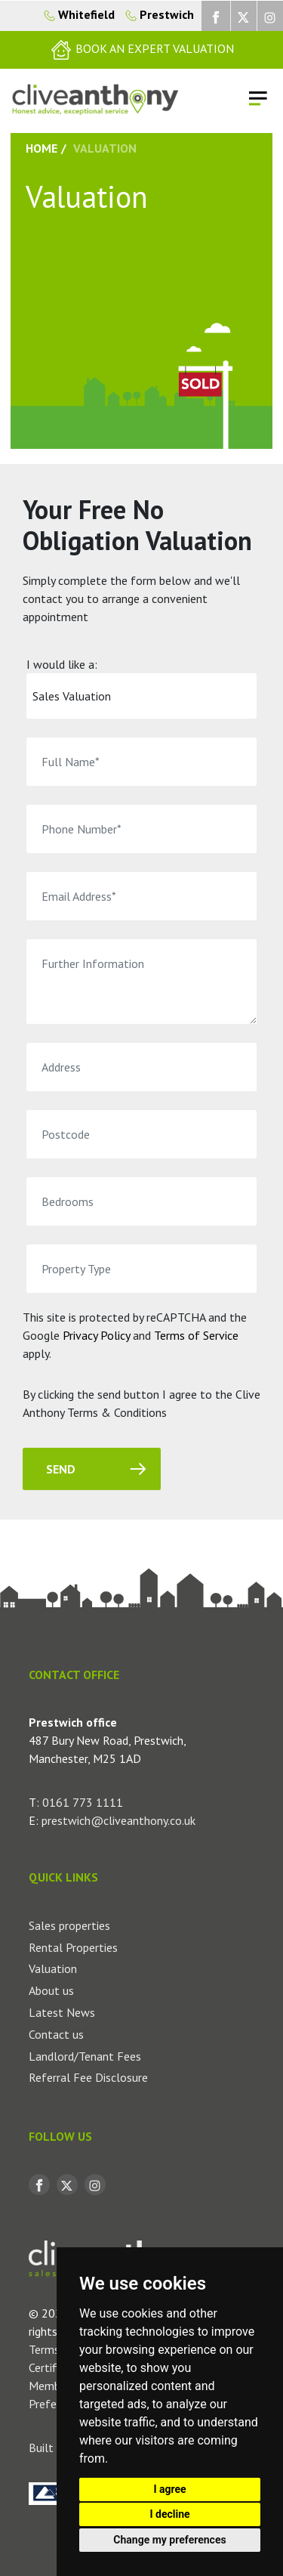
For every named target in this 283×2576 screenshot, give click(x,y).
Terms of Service (196, 1335)
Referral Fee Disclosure (88, 2077)
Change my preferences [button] (169, 2540)
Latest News (62, 2012)
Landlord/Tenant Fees (85, 2056)
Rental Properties (73, 1947)
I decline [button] (169, 2514)
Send (60, 1469)
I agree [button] (169, 2489)
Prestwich (156, 14)
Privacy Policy (96, 1335)
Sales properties (69, 1925)
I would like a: (61, 664)
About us (51, 1990)
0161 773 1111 (82, 1802)
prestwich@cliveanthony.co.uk (118, 1820)
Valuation (53, 1968)
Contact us (56, 2034)
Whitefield (79, 14)
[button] (141, 50)
